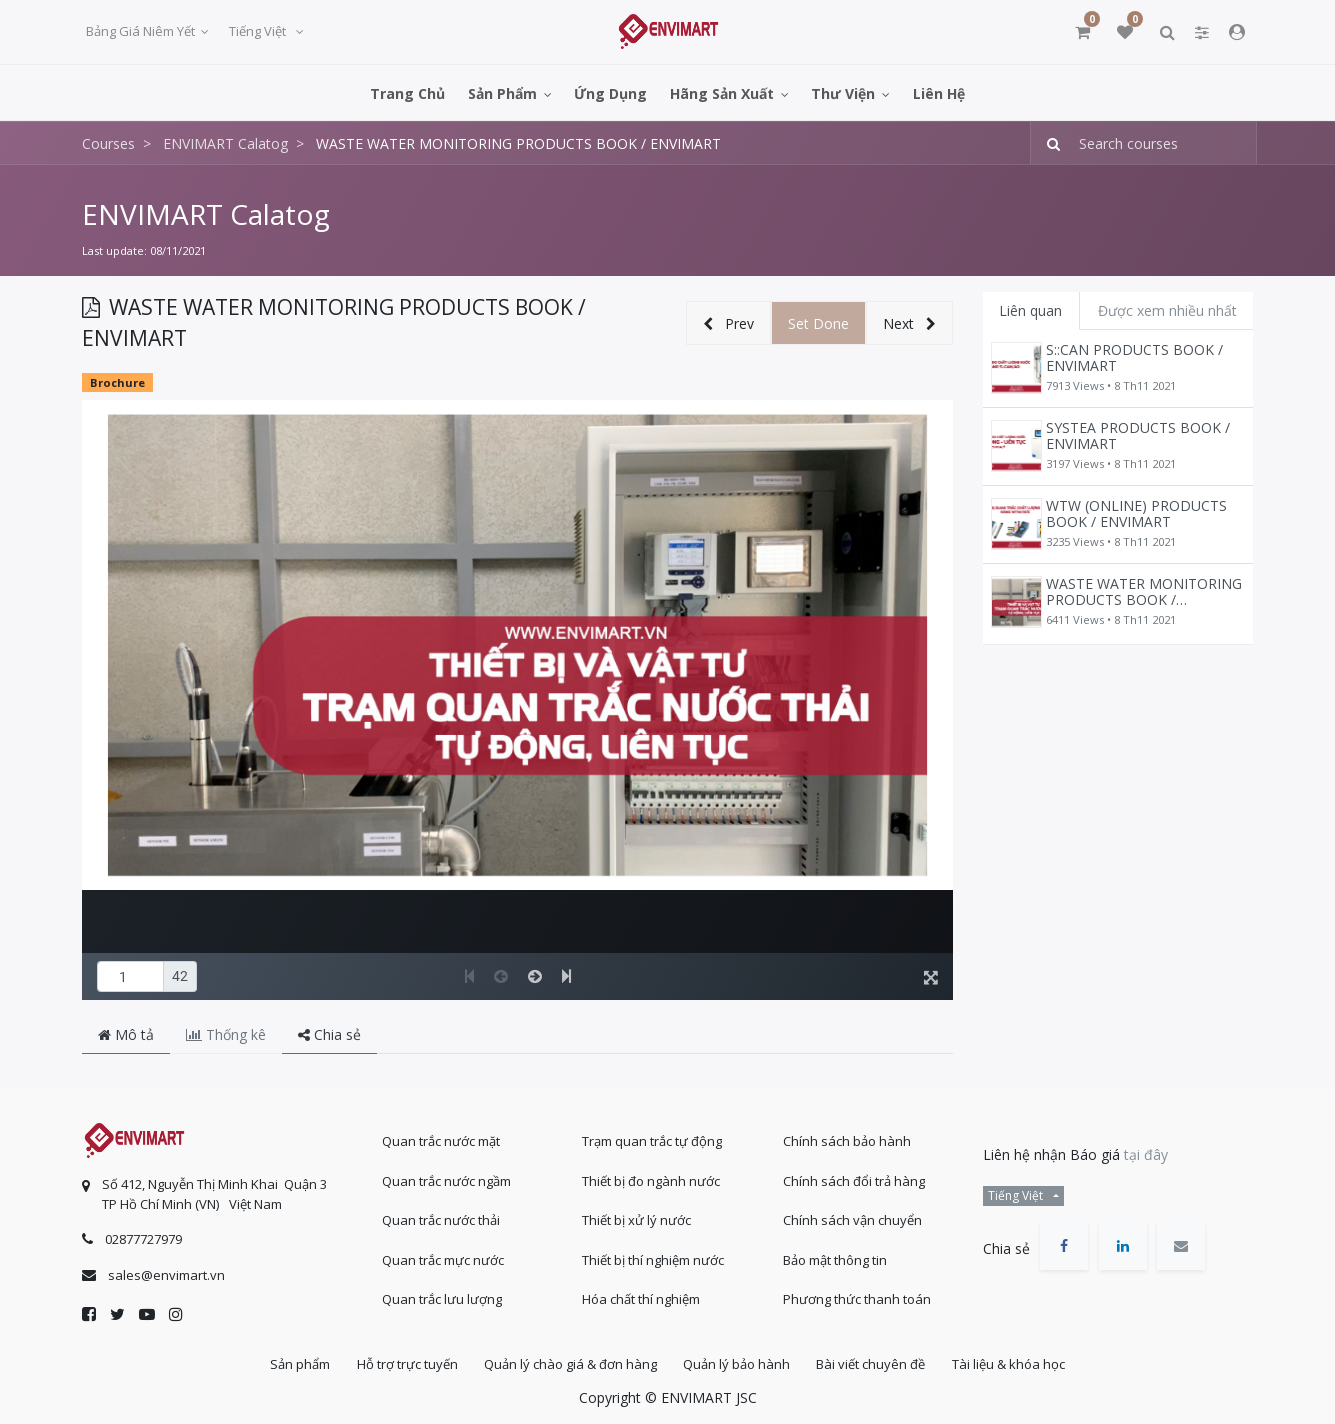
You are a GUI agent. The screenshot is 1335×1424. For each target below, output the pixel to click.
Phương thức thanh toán (857, 1296)
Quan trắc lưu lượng (442, 1296)
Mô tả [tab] (126, 1034)
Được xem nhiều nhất (1167, 310)
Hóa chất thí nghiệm (641, 1296)
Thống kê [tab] (226, 1034)
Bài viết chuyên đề (878, 1363)
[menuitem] (407, 92)
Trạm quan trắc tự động (652, 1138)
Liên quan (1030, 310)
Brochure (117, 382)
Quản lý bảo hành (739, 1363)
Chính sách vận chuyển (852, 1217)
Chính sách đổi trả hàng (854, 1177)
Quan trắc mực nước (443, 1256)
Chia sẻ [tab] (329, 1034)
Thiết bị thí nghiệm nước (653, 1256)
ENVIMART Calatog (206, 214)
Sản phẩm (289, 1363)
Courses (108, 143)
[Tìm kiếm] (1047, 143)
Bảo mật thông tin (835, 1256)
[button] (728, 323)
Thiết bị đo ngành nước (651, 1177)
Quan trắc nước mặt (441, 1138)
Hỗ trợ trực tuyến (400, 1363)
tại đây (1146, 1151)
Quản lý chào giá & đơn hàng (568, 1363)
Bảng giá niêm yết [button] (142, 31)
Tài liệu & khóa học (1020, 1363)
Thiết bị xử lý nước (636, 1217)
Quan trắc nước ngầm (446, 1177)
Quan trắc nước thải (441, 1217)
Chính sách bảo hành (847, 1138)
